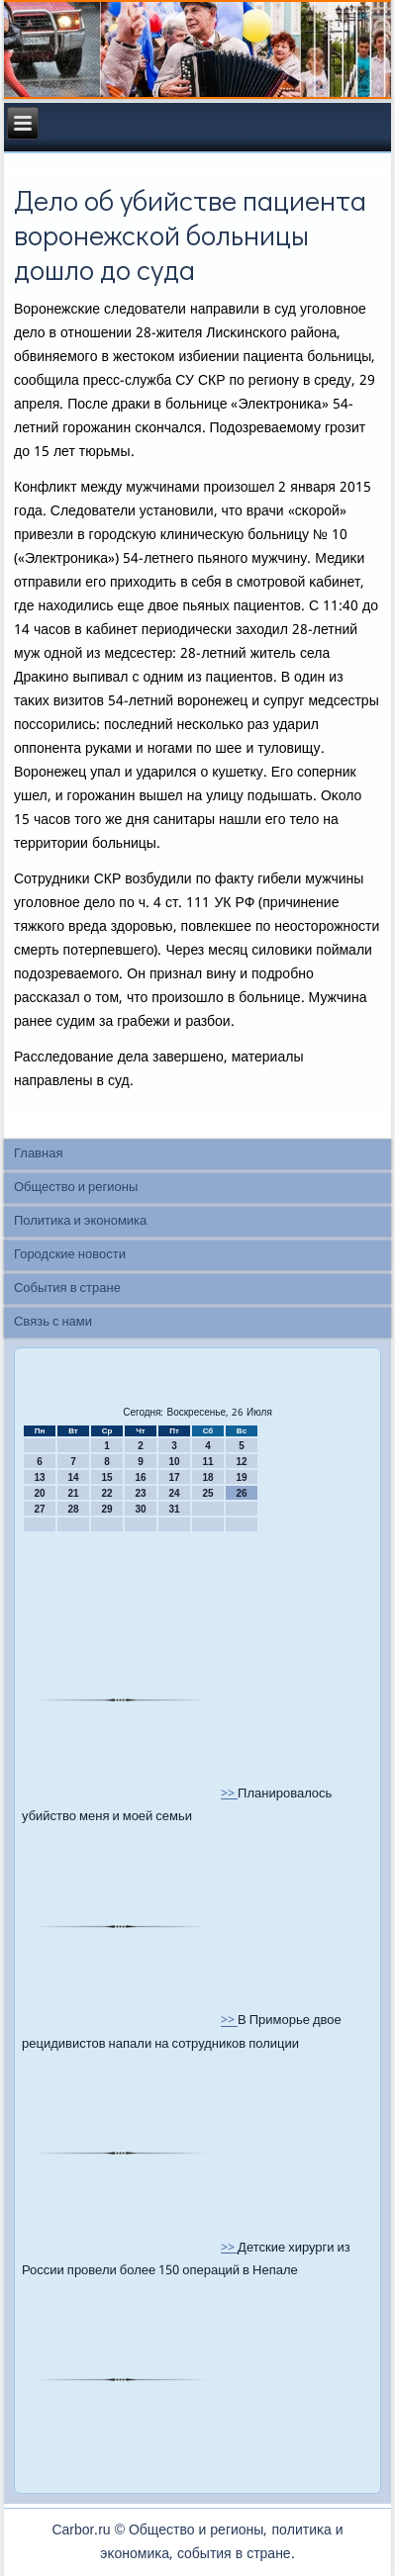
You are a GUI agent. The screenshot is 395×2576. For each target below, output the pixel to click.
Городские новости (70, 1254)
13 (39, 1477)
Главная (38, 1154)
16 (140, 1477)
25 (207, 1493)
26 (241, 1493)
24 (173, 1493)
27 (39, 1509)
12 (241, 1461)
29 (106, 1509)
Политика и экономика (80, 1221)
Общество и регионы (76, 1187)
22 (106, 1493)
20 (39, 1493)
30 (140, 1509)
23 (140, 1493)
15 (106, 1477)
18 (207, 1477)
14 (72, 1477)
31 (173, 1509)
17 (173, 1477)
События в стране (67, 1288)
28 (72, 1509)
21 (72, 1493)
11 (207, 1461)
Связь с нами (53, 1322)
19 (241, 1477)
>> (229, 1794)
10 (173, 1461)
